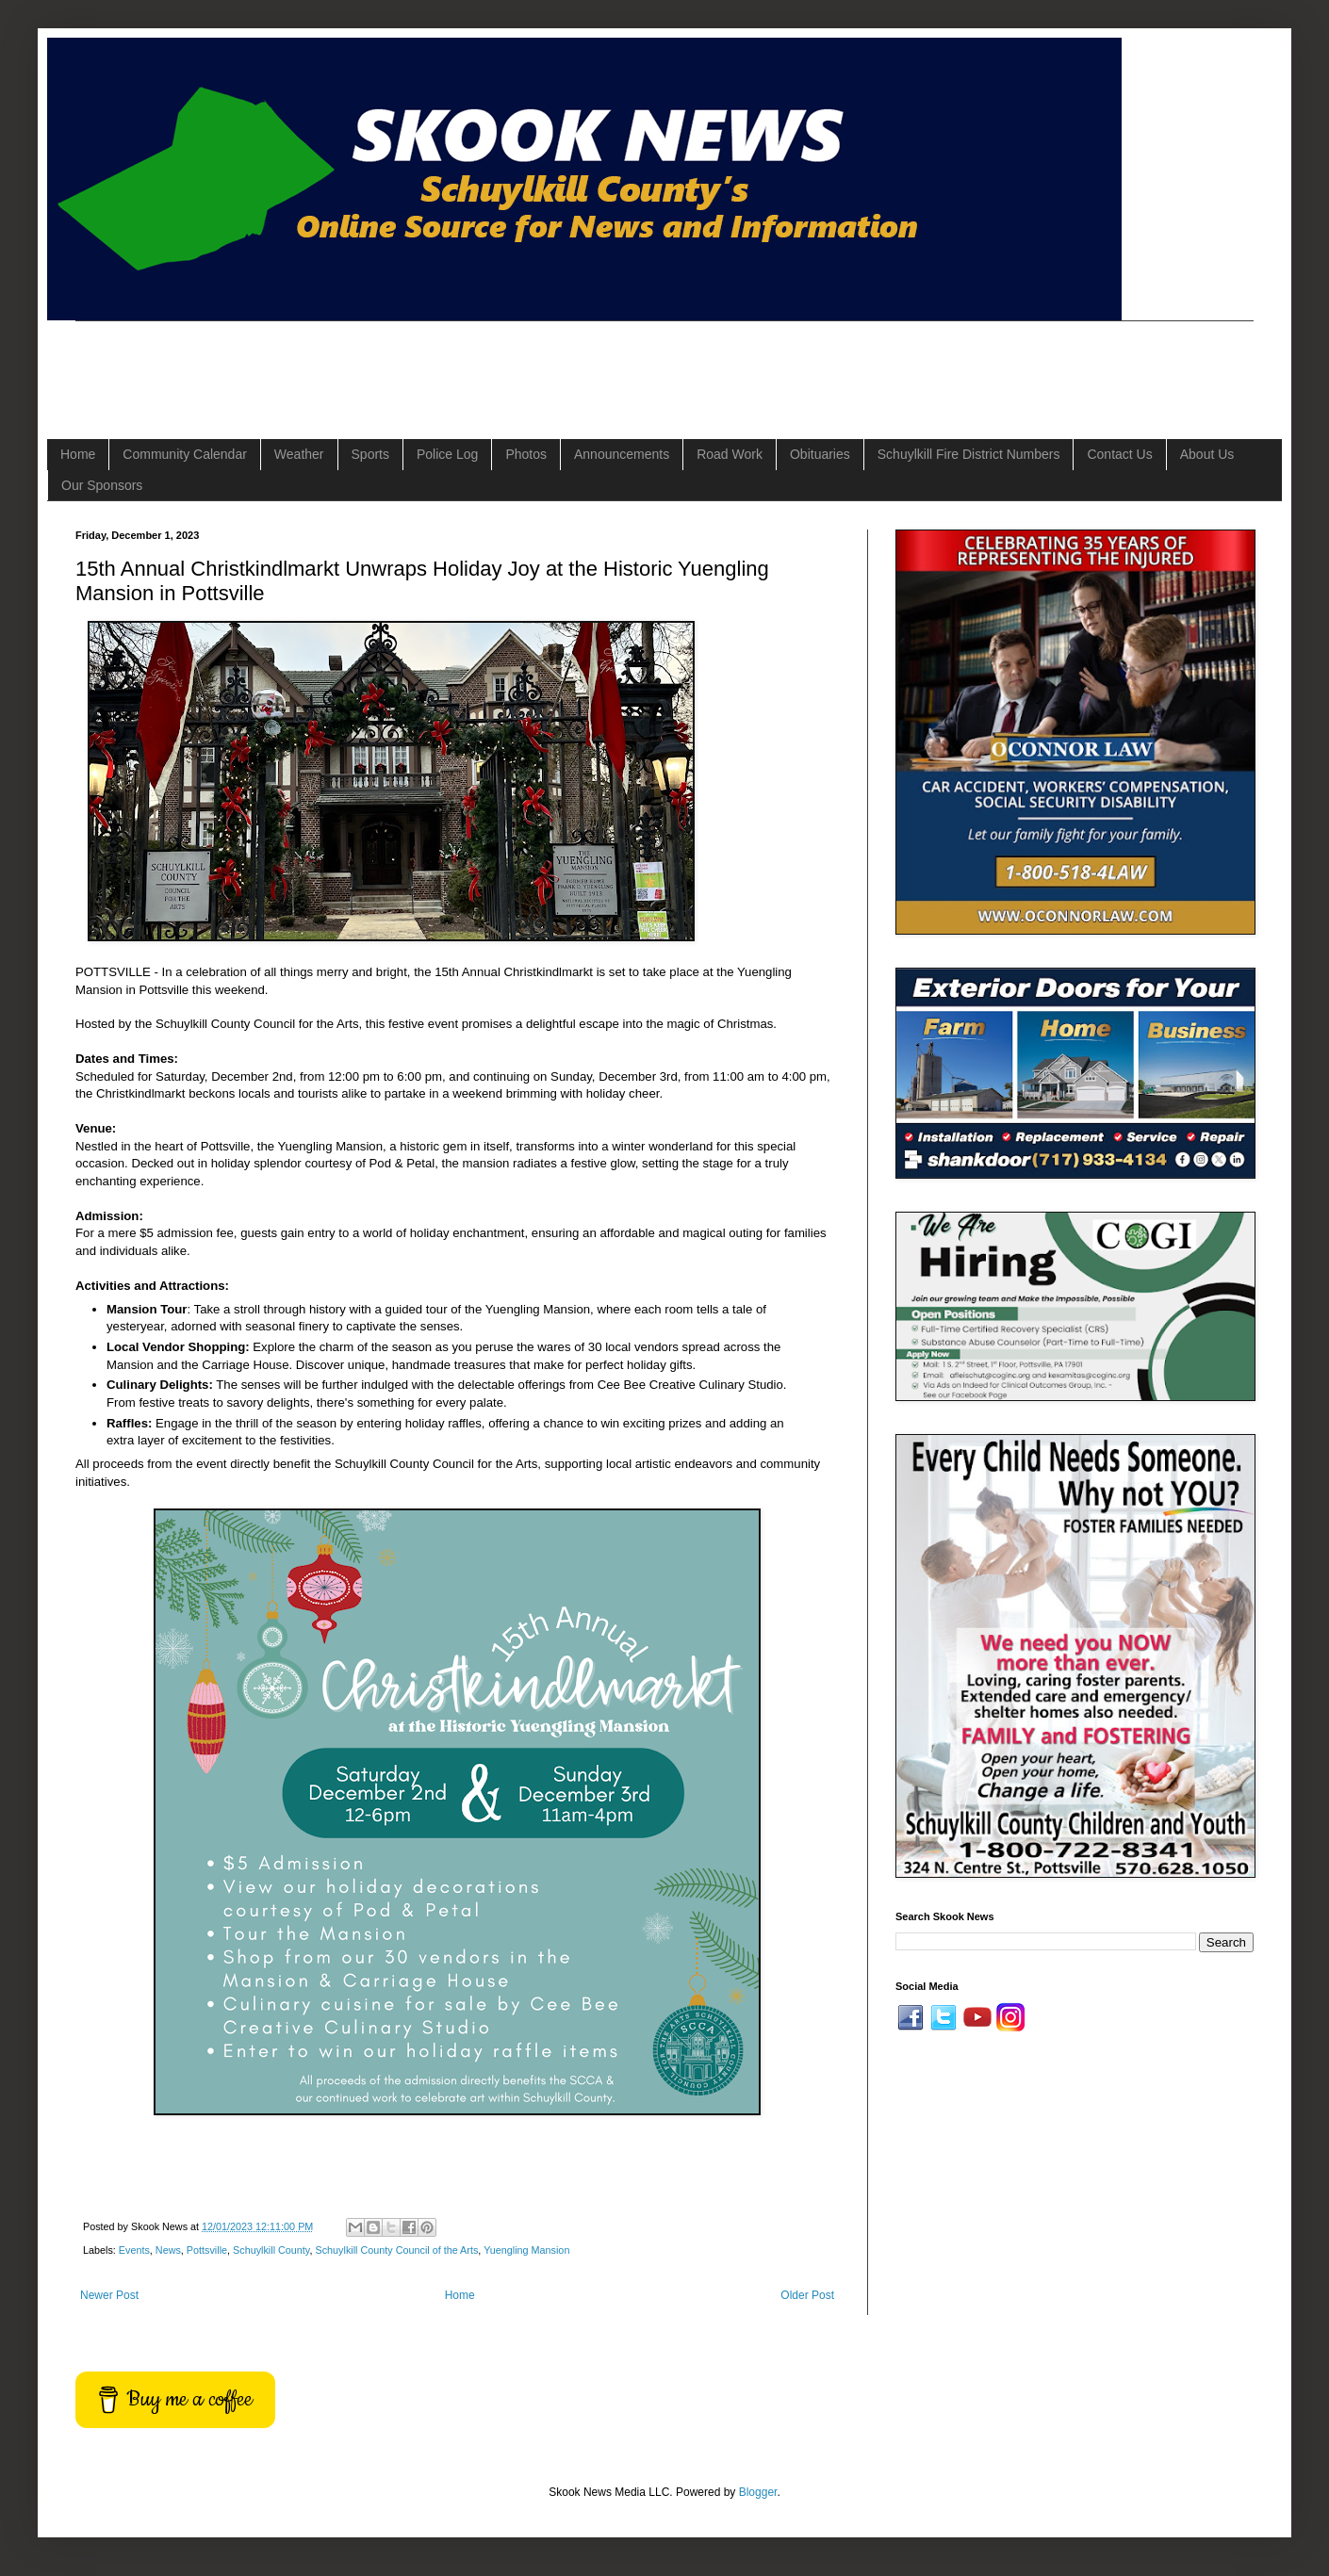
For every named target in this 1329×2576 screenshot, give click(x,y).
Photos (526, 454)
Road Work (730, 454)
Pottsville (207, 2250)
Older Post (807, 2295)
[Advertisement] (418, 363)
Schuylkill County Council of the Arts (396, 2250)
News (168, 2250)
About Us (1207, 454)
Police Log (447, 454)
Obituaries (820, 454)
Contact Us (1119, 454)
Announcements (621, 454)
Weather (299, 454)
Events (134, 2250)
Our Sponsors (101, 485)
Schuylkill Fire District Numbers (969, 454)
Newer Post (109, 2295)
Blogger (758, 2492)
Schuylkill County (271, 2250)
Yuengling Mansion (526, 2250)
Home (77, 454)
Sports (370, 454)
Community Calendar (185, 454)
